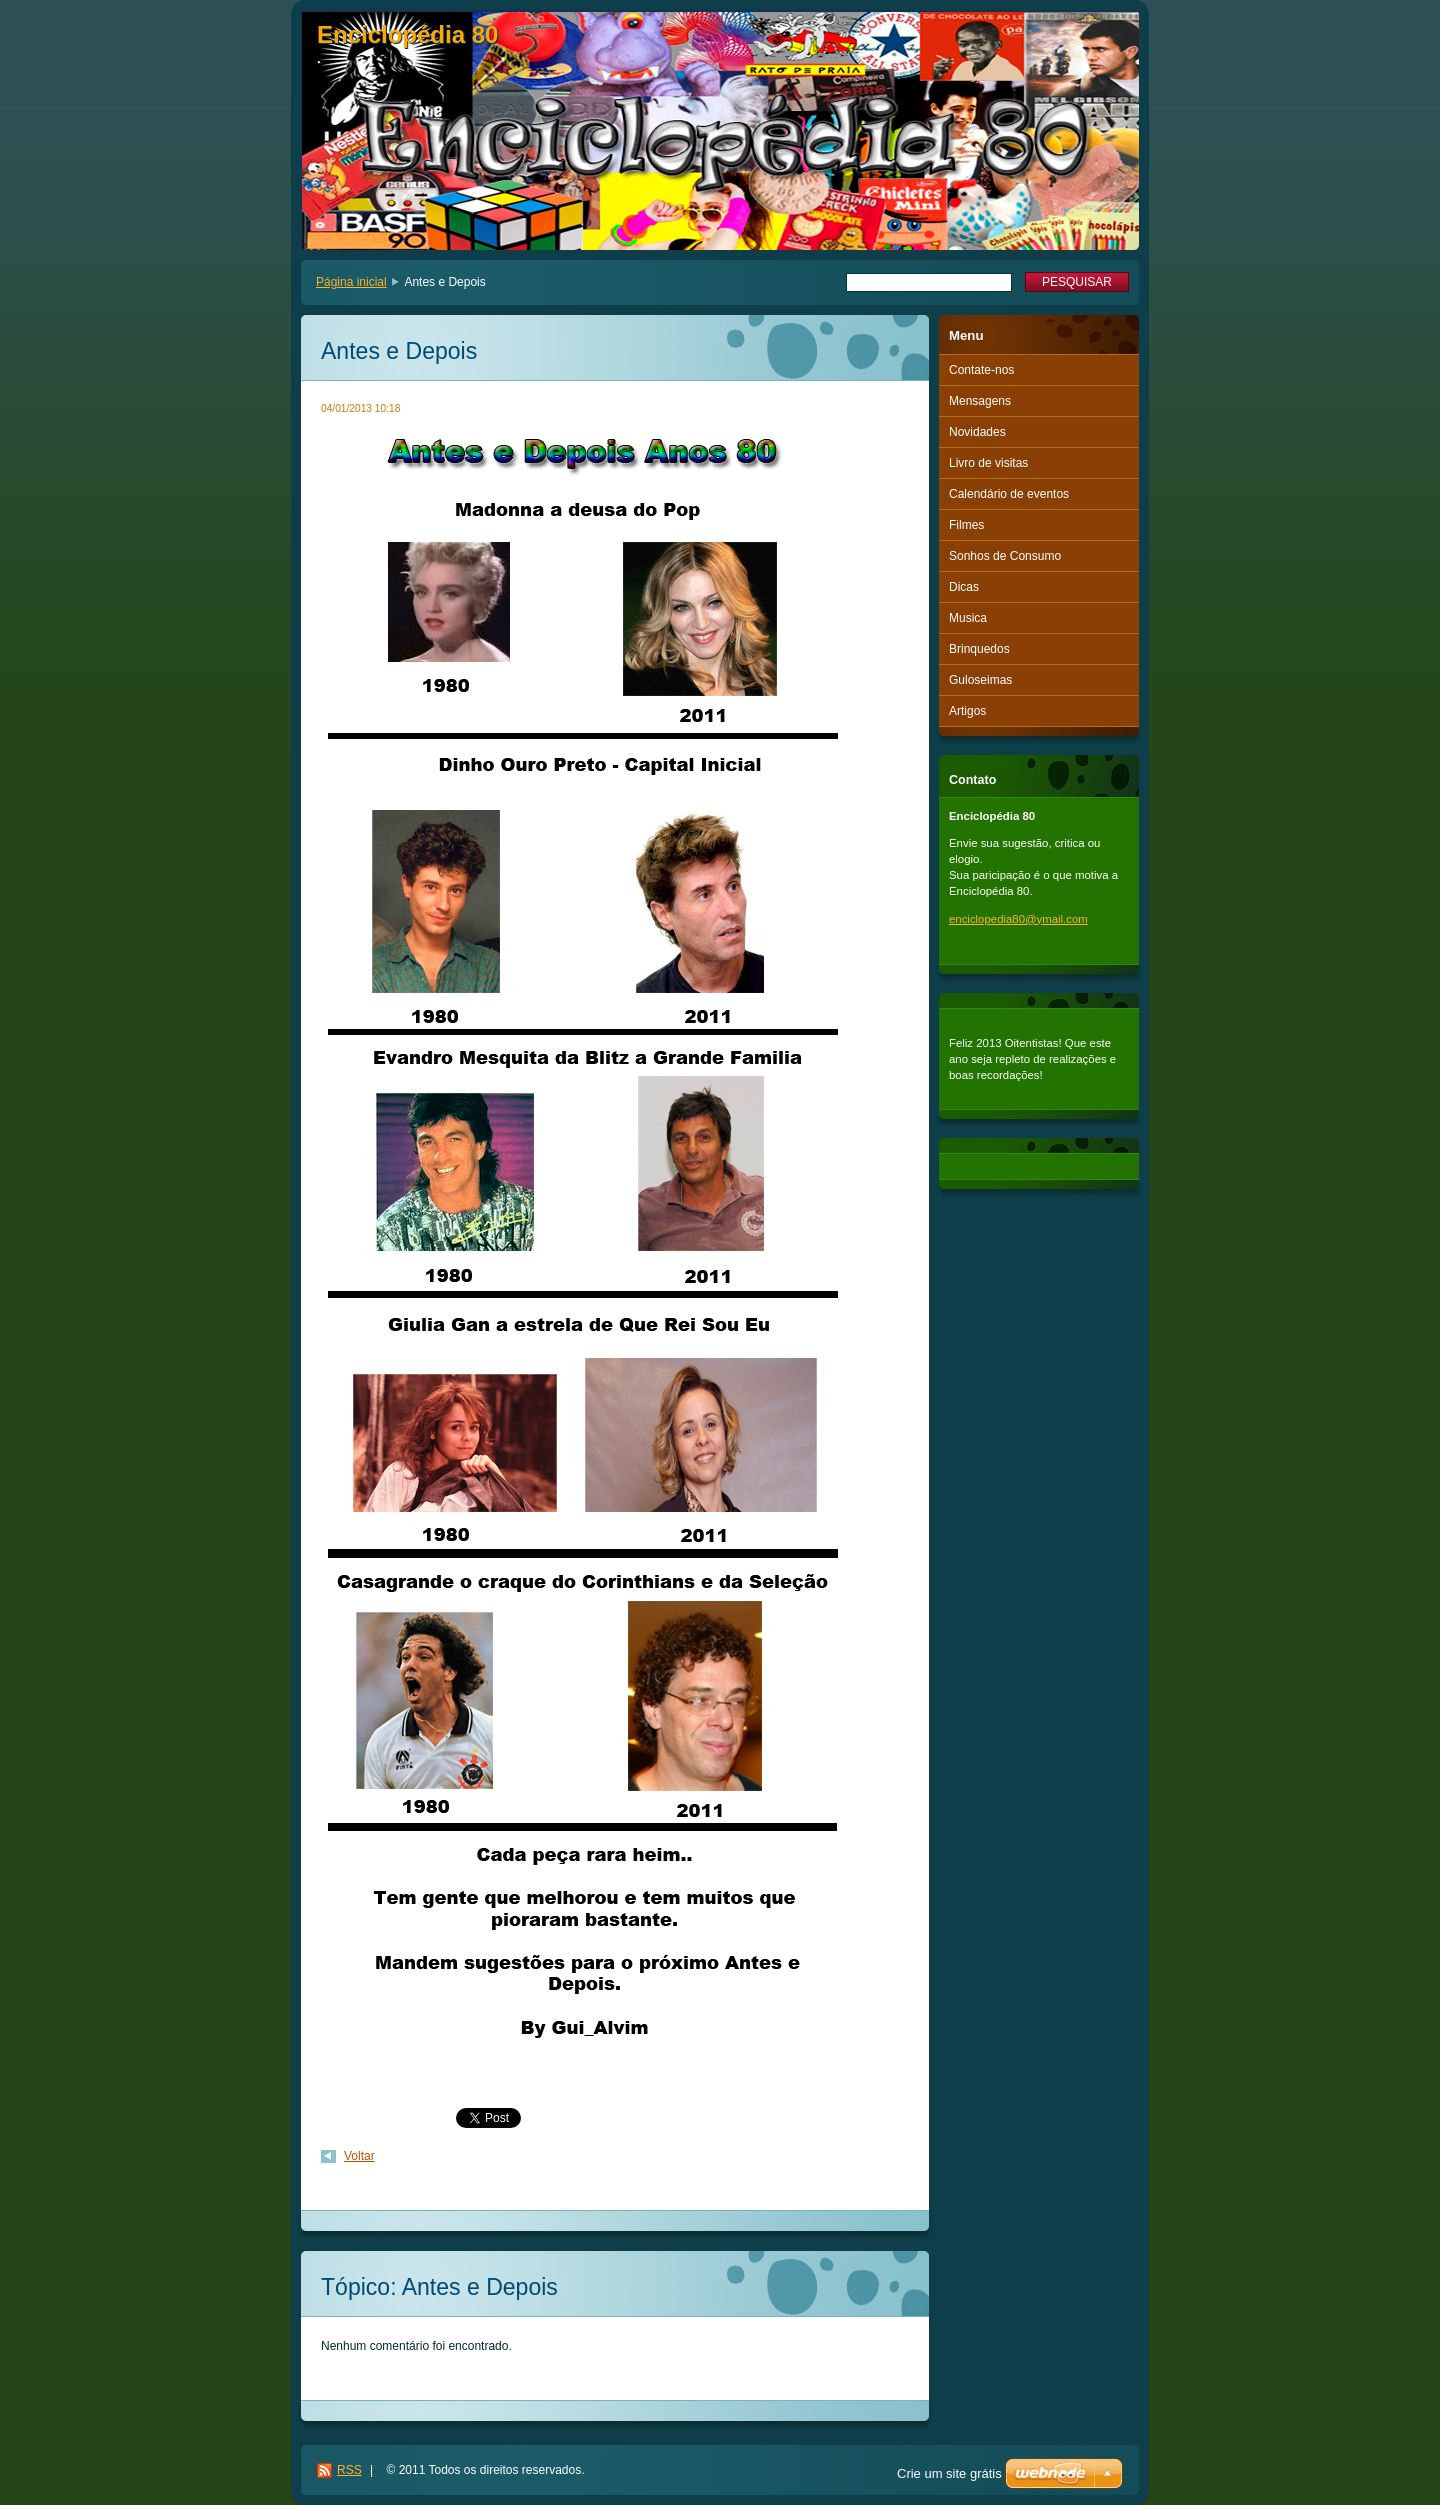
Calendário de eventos (1009, 494)
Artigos (967, 711)
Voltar (359, 2156)
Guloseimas (980, 680)
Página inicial (351, 282)
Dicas (964, 587)
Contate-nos (981, 370)
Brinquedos (979, 649)
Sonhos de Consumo (1005, 556)
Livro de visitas (988, 463)
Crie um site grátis (949, 2473)
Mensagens (980, 401)
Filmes (966, 525)
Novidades (977, 432)
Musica (968, 618)
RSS (349, 2470)
